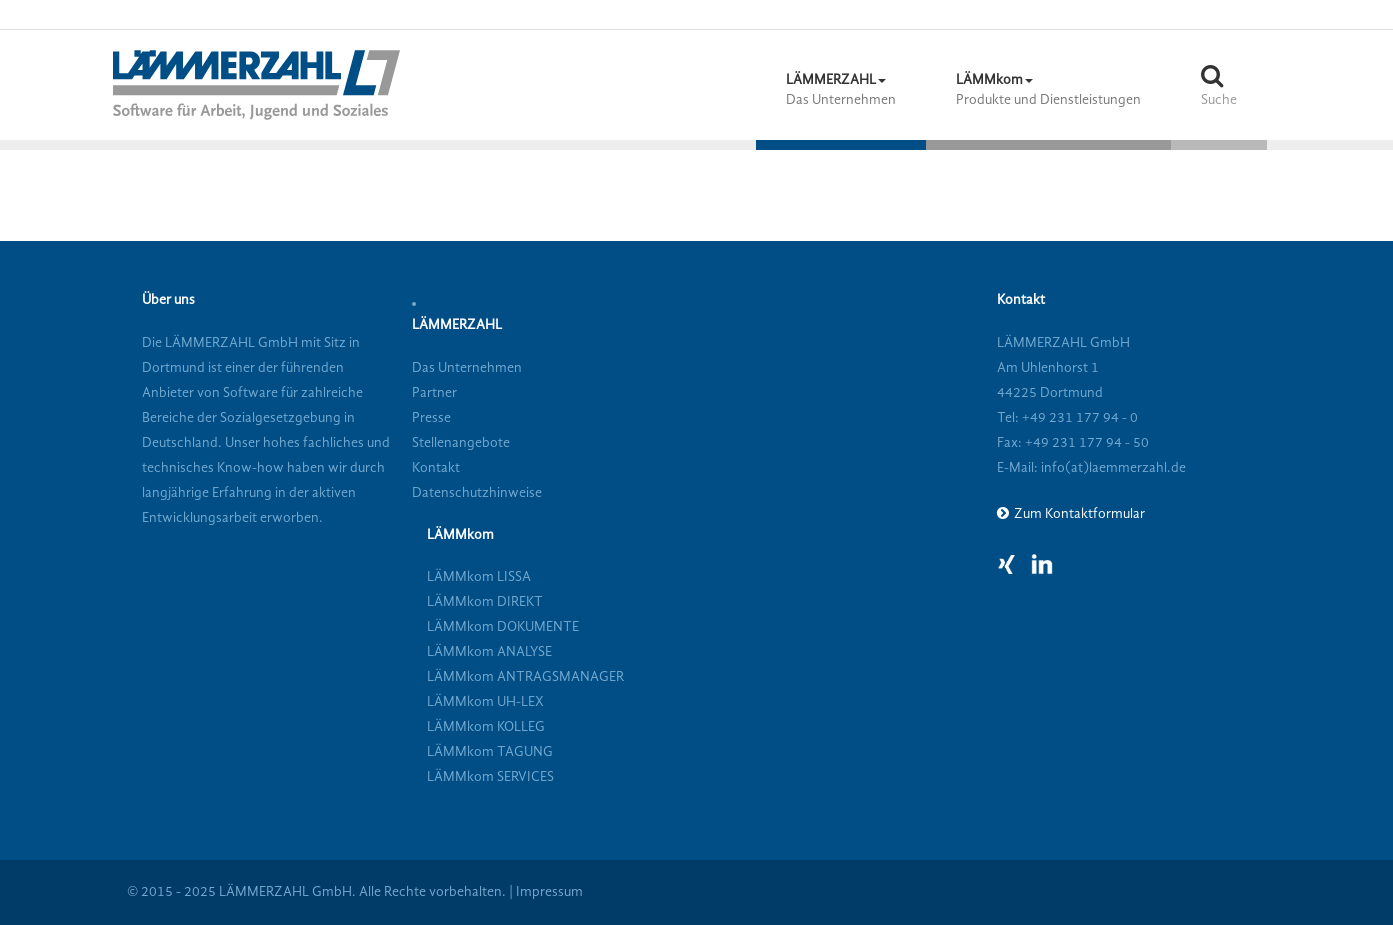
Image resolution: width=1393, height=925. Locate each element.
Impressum (549, 892)
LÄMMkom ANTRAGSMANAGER (525, 677)
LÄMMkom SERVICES (490, 777)
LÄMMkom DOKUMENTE (503, 627)
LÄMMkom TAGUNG (490, 752)
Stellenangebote (461, 443)
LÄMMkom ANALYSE (489, 652)
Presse (431, 418)
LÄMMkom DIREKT (485, 602)
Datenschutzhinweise (477, 493)
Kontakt (436, 468)
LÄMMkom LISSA (479, 577)
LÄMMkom (460, 535)
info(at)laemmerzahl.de (1112, 468)
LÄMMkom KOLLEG (486, 727)
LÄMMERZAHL (457, 325)
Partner (434, 393)
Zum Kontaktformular (1079, 514)
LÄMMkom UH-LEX (485, 702)
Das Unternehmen (467, 368)
